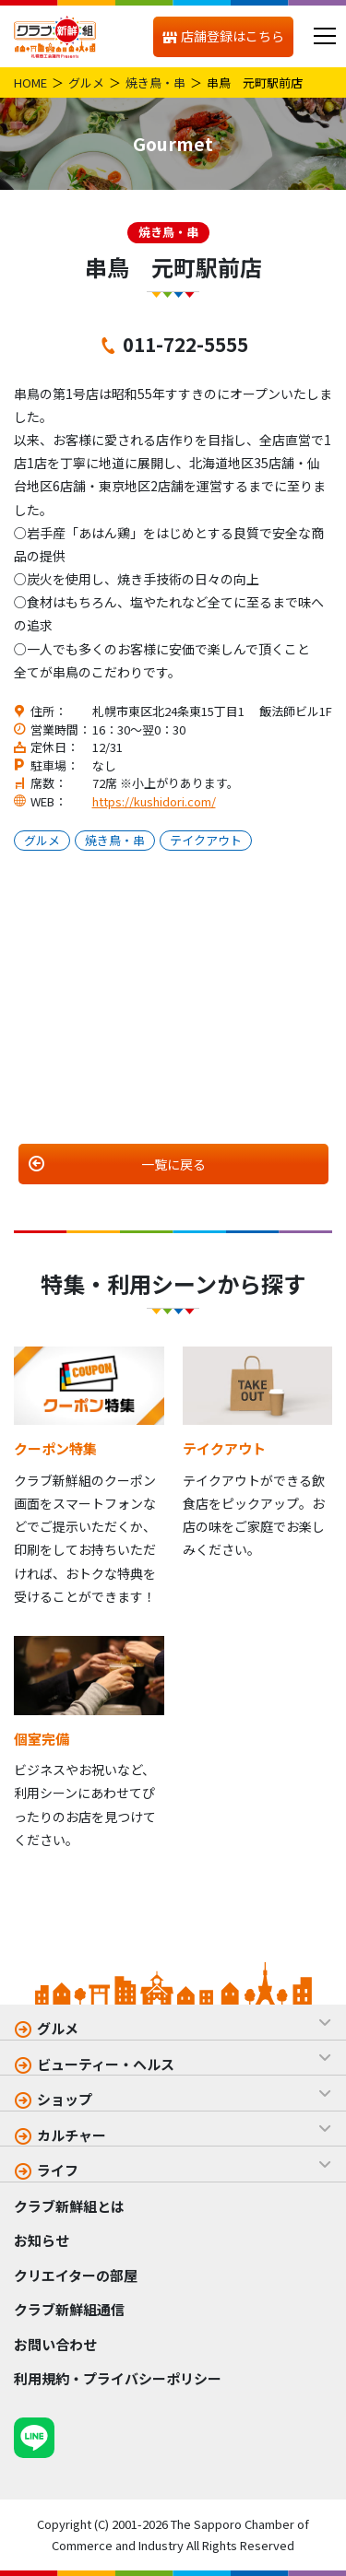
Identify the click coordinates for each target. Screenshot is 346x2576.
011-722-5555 (185, 344)
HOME (30, 82)
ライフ (57, 2170)
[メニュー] (324, 36)
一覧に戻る (173, 1164)
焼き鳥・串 (155, 82)
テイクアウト (206, 840)
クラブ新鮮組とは (69, 2206)
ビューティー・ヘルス (105, 2064)
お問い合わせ (55, 2344)
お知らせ (41, 2240)
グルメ (86, 82)
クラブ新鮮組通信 (69, 2309)
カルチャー (71, 2135)
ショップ (64, 2099)
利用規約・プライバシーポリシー (117, 2378)
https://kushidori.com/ (154, 801)
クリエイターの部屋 (75, 2275)
